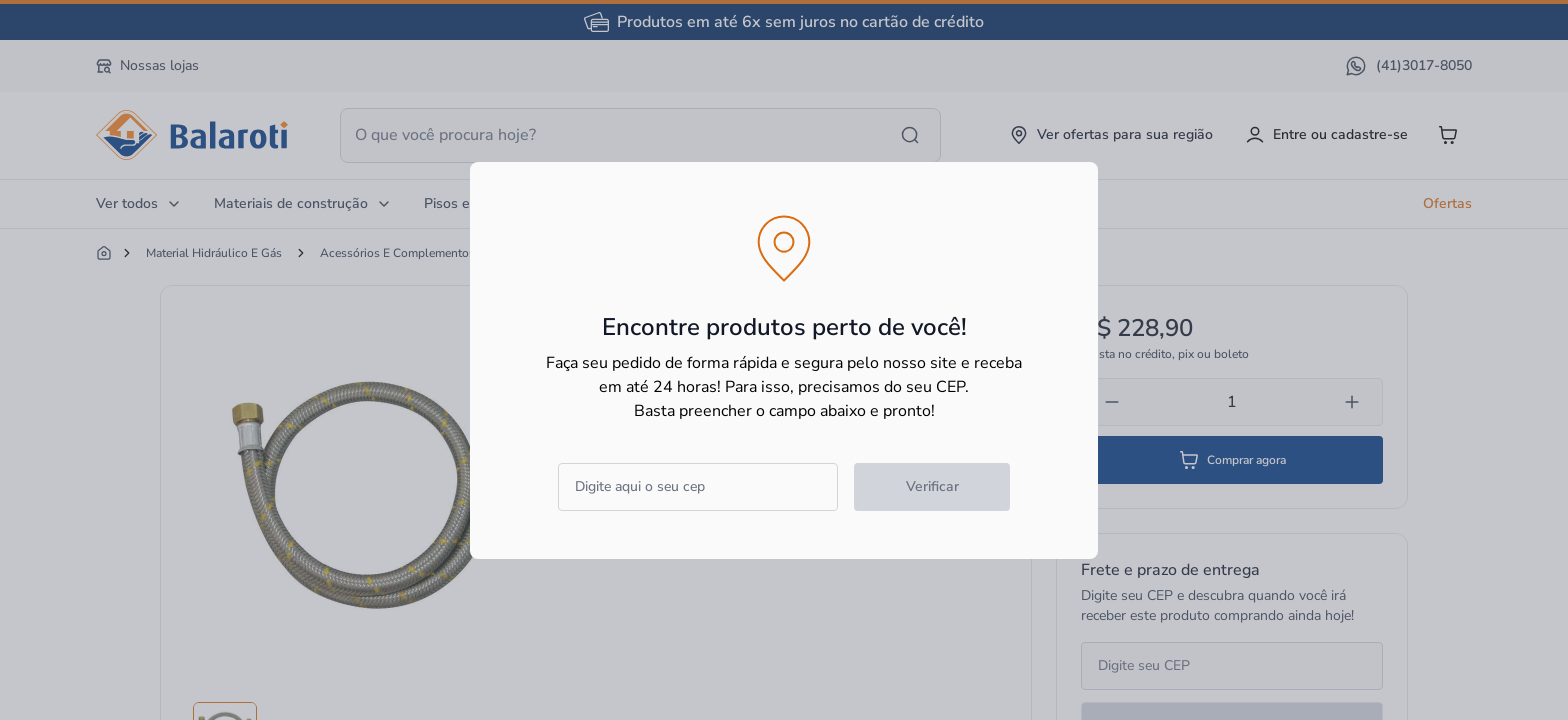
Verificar (932, 486)
